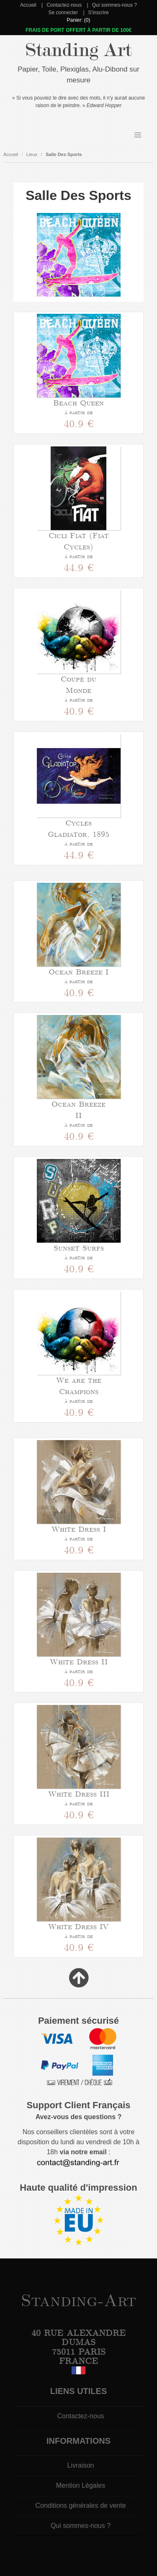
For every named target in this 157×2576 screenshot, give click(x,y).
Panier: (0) (78, 20)
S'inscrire (98, 12)
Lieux (31, 154)
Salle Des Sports (64, 154)
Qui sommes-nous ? (114, 5)
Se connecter (63, 12)
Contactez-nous (64, 5)
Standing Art (78, 50)
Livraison (80, 2465)
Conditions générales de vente (80, 2505)
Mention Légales (80, 2485)
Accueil (28, 5)
